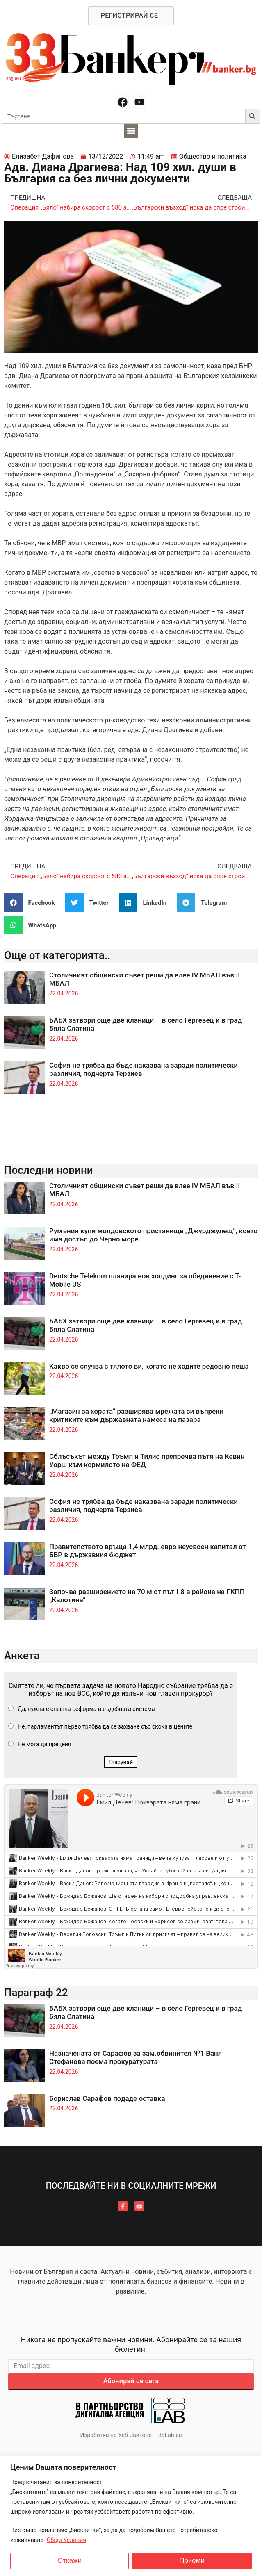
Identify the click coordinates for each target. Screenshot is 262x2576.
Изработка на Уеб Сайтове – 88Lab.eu (131, 2435)
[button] (131, 131)
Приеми (192, 2560)
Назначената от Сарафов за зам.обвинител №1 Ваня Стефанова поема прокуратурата (135, 2057)
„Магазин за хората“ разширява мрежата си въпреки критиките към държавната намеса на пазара (136, 1415)
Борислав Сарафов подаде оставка (107, 2098)
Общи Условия (66, 2540)
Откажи (69, 2560)
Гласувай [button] (121, 1762)
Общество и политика (212, 156)
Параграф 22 (36, 1992)
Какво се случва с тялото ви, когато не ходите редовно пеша (149, 1366)
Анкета (22, 1655)
